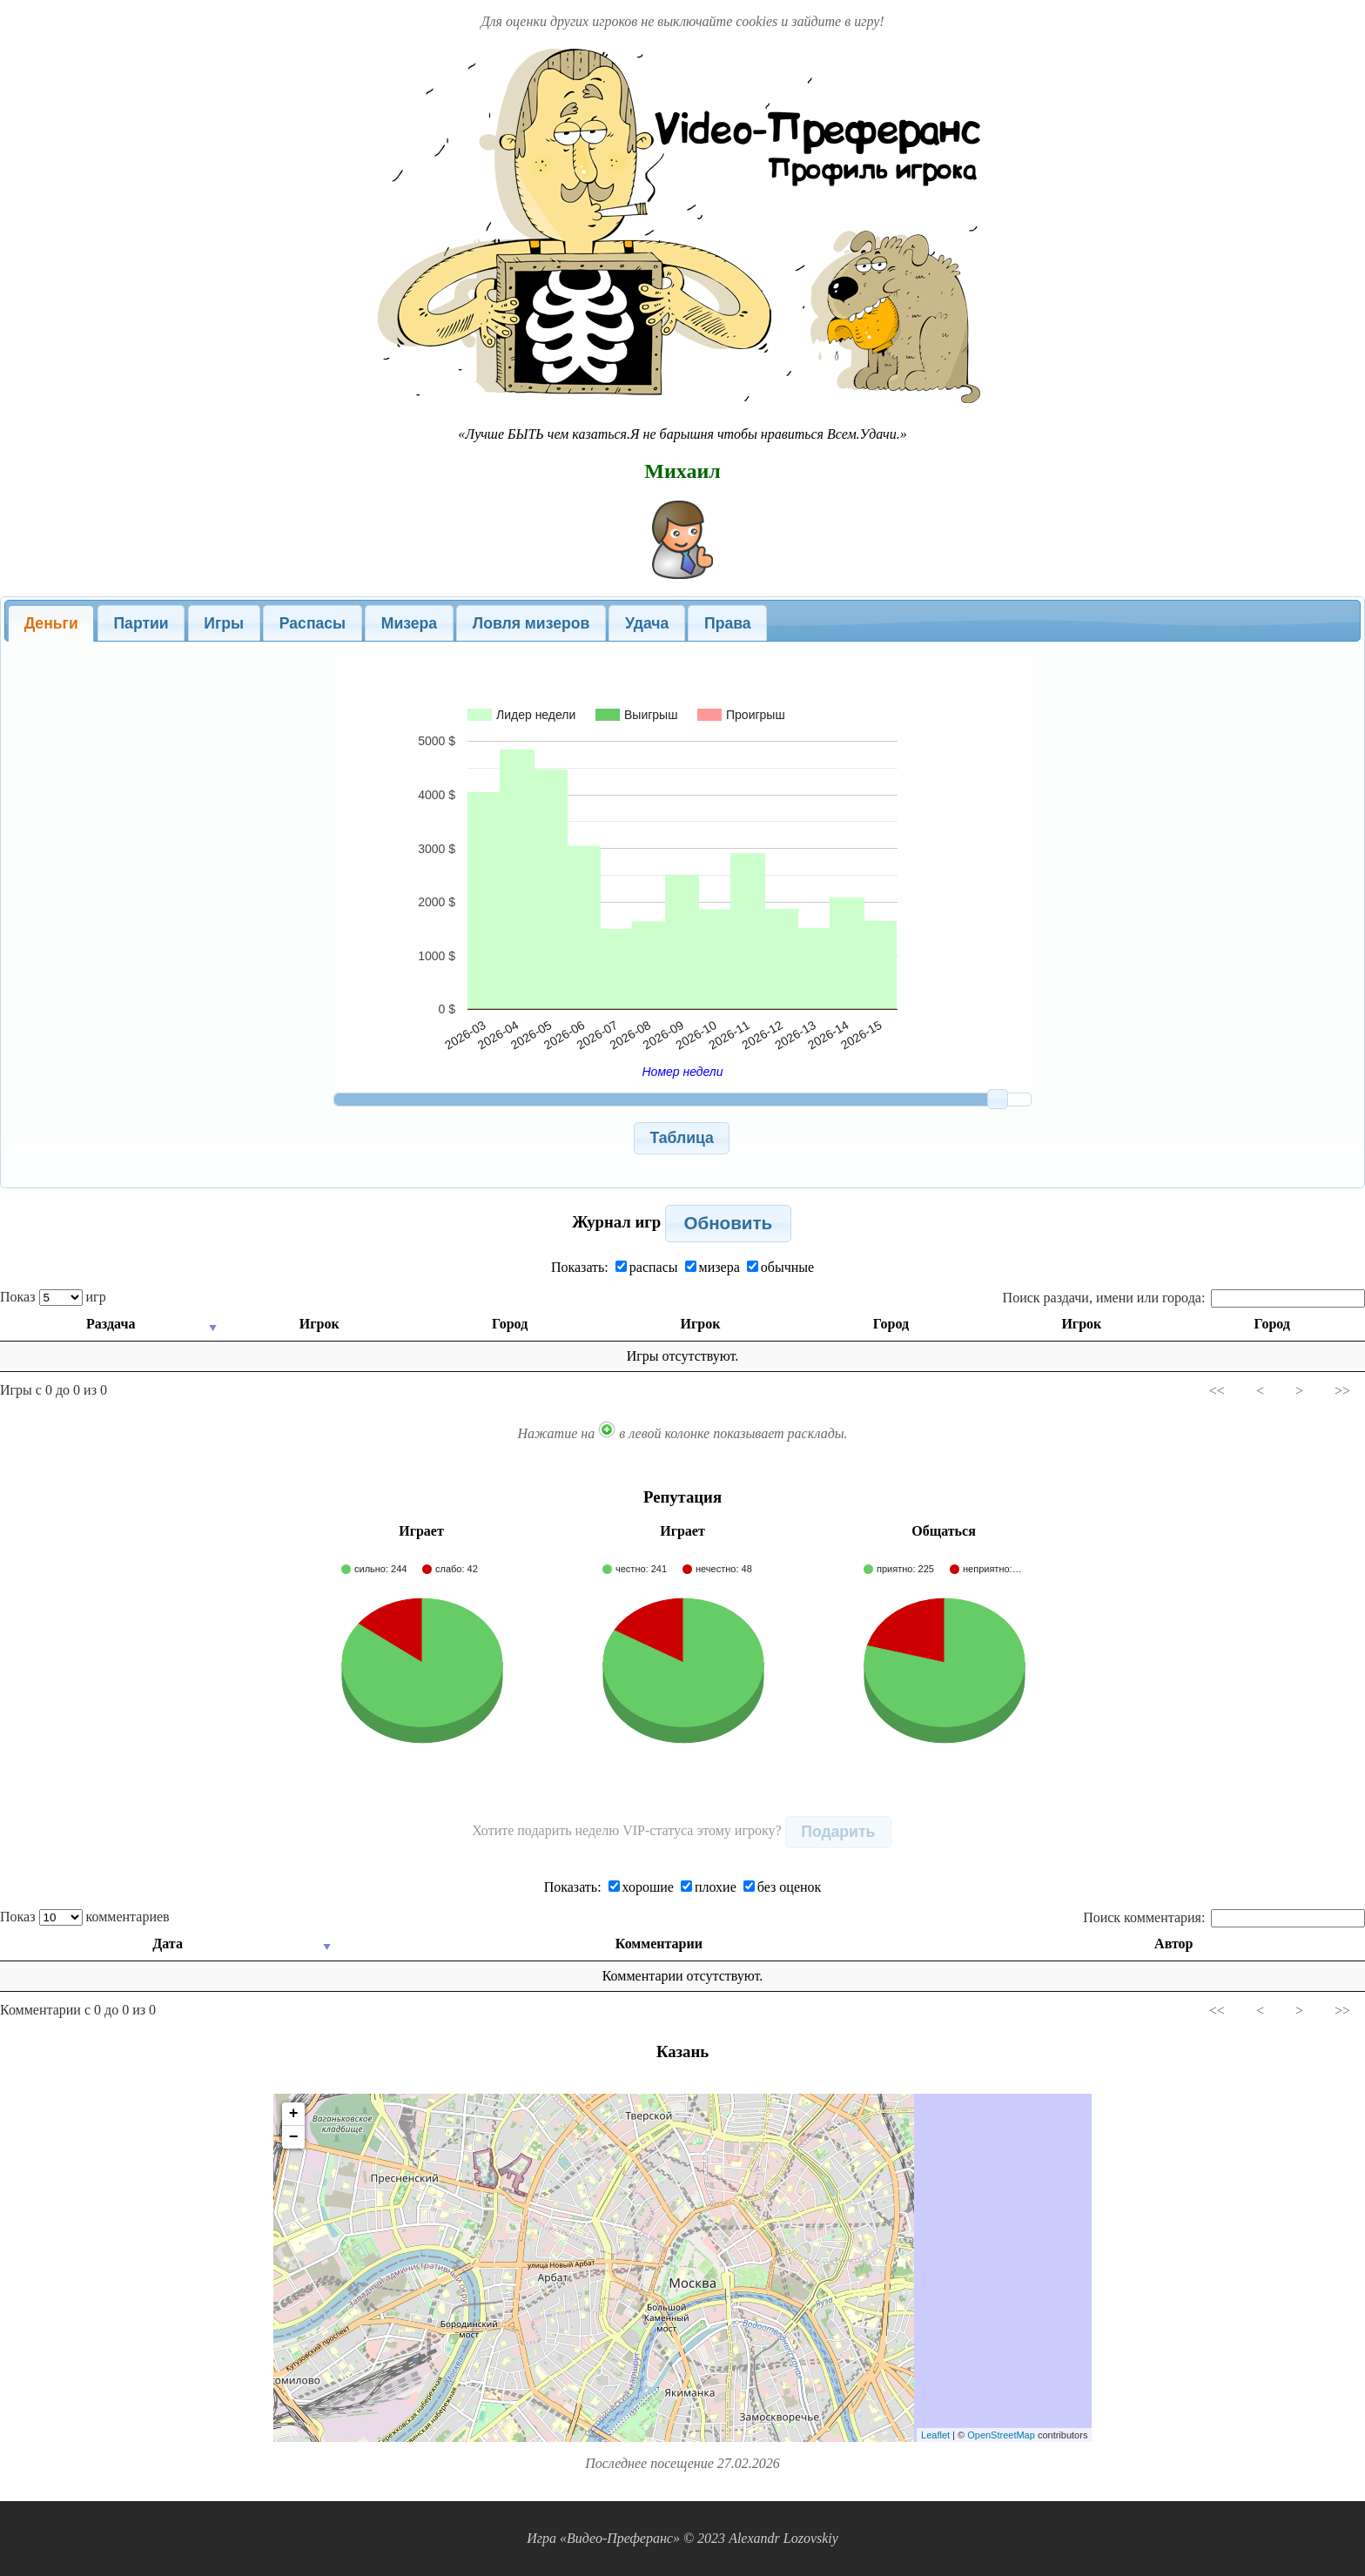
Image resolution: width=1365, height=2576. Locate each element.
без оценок (782, 1887)
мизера (712, 1267)
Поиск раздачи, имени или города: (1184, 1297)
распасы (646, 1267)
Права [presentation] (727, 623)
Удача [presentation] (647, 623)
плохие (708, 1887)
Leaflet (935, 2435)
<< (1217, 1390)
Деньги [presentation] (51, 623)
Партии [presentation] (140, 623)
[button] (682, 1138)
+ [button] (294, 2113)
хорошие (641, 1887)
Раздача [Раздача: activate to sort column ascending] (110, 1323)
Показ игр (53, 1296)
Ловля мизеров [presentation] (531, 623)
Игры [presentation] (224, 623)
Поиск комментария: (1224, 1917)
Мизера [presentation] (409, 623)
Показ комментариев (85, 1916)
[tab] (51, 623)
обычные (780, 1267)
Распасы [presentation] (312, 623)
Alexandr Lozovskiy (783, 2538)
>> (1342, 1390)
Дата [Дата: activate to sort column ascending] (168, 1943)
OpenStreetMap (1001, 2435)
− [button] (294, 2137)
